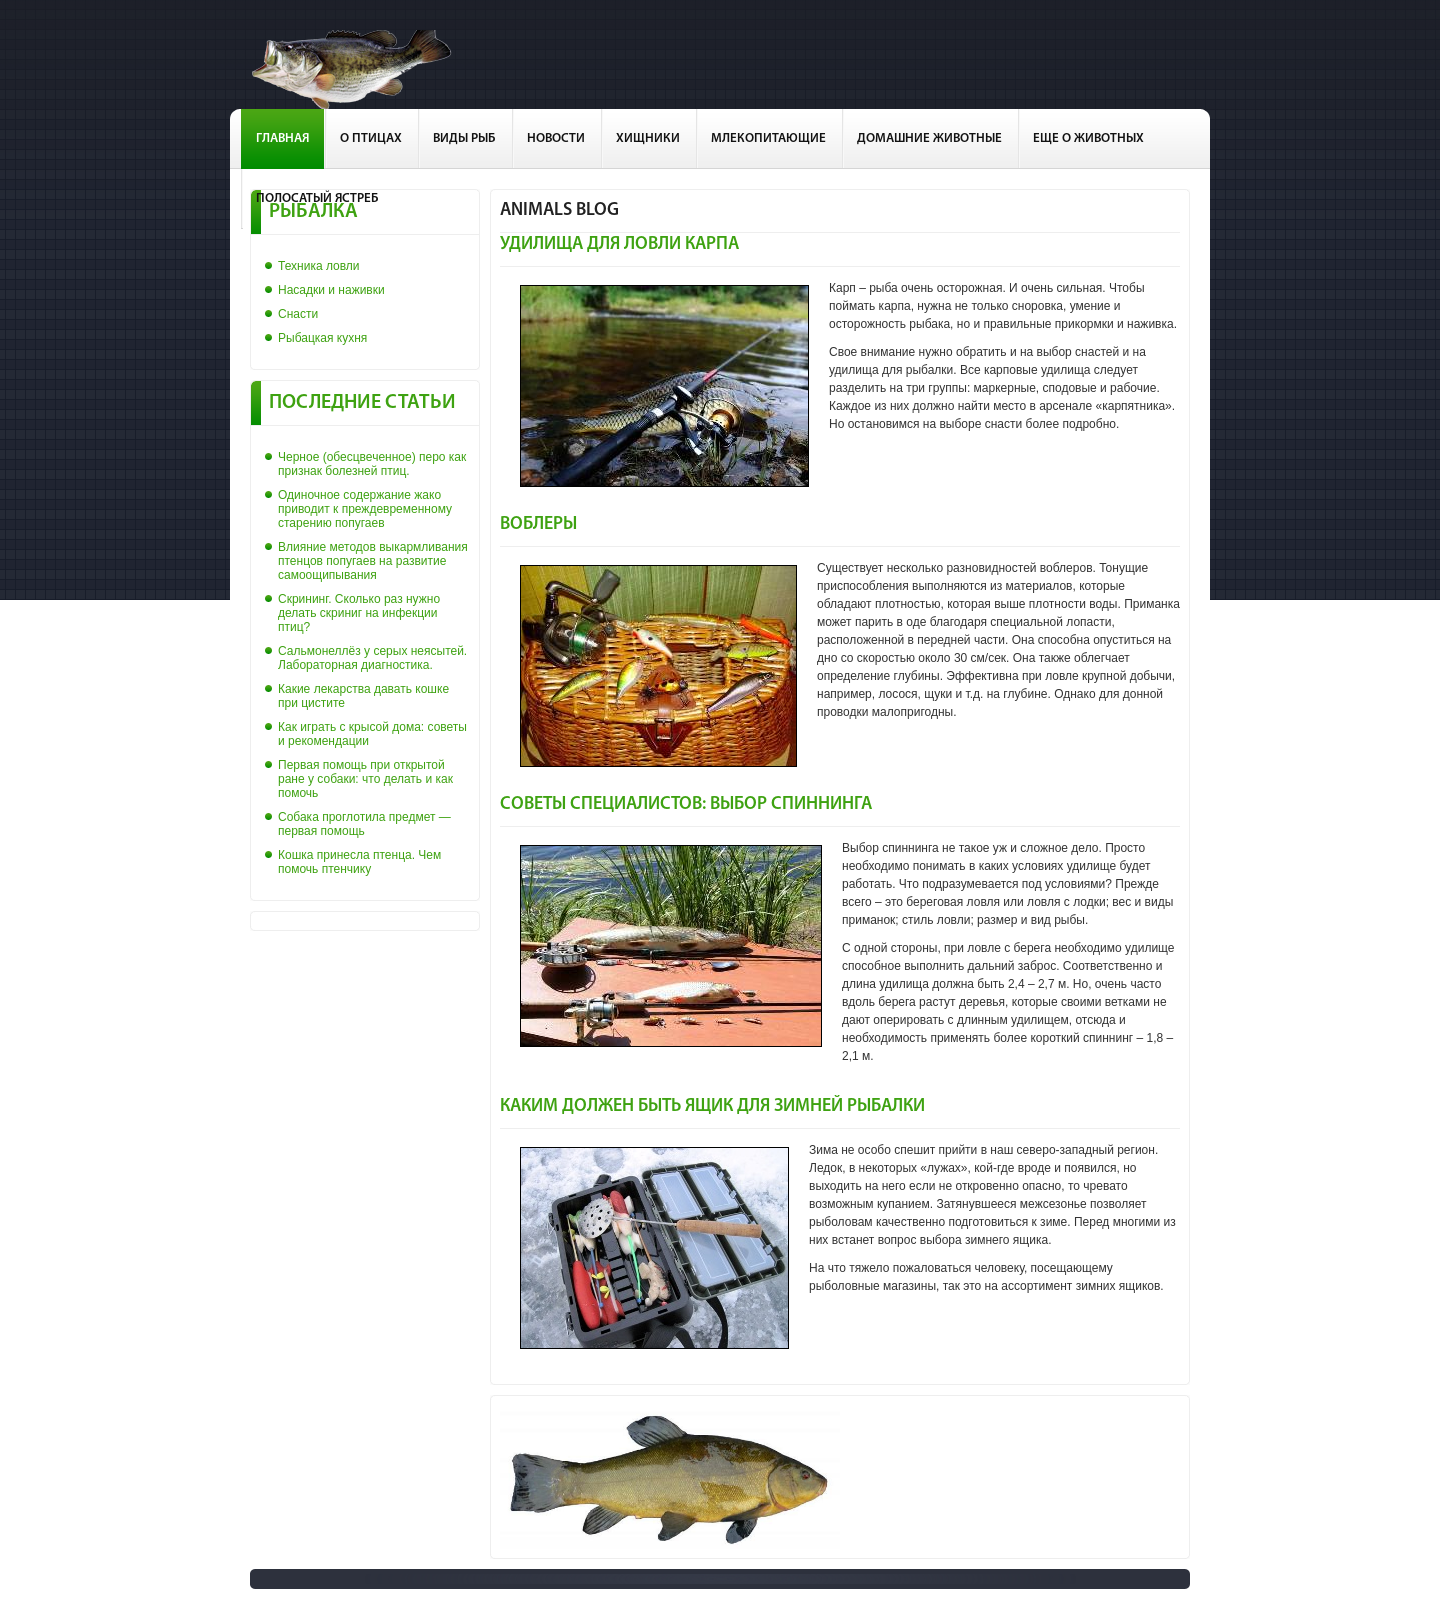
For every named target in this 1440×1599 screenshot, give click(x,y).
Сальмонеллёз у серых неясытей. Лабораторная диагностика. (372, 658)
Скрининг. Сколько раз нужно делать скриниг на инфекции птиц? (359, 613)
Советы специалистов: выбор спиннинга (686, 804)
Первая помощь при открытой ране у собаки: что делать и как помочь (365, 779)
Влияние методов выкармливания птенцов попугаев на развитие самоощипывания (373, 561)
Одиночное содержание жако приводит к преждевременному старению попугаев (365, 509)
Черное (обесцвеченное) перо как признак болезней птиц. (372, 464)
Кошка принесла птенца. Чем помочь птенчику (359, 862)
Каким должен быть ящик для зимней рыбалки (712, 1106)
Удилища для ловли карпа (619, 244)
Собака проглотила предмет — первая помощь (364, 824)
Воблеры (538, 524)
